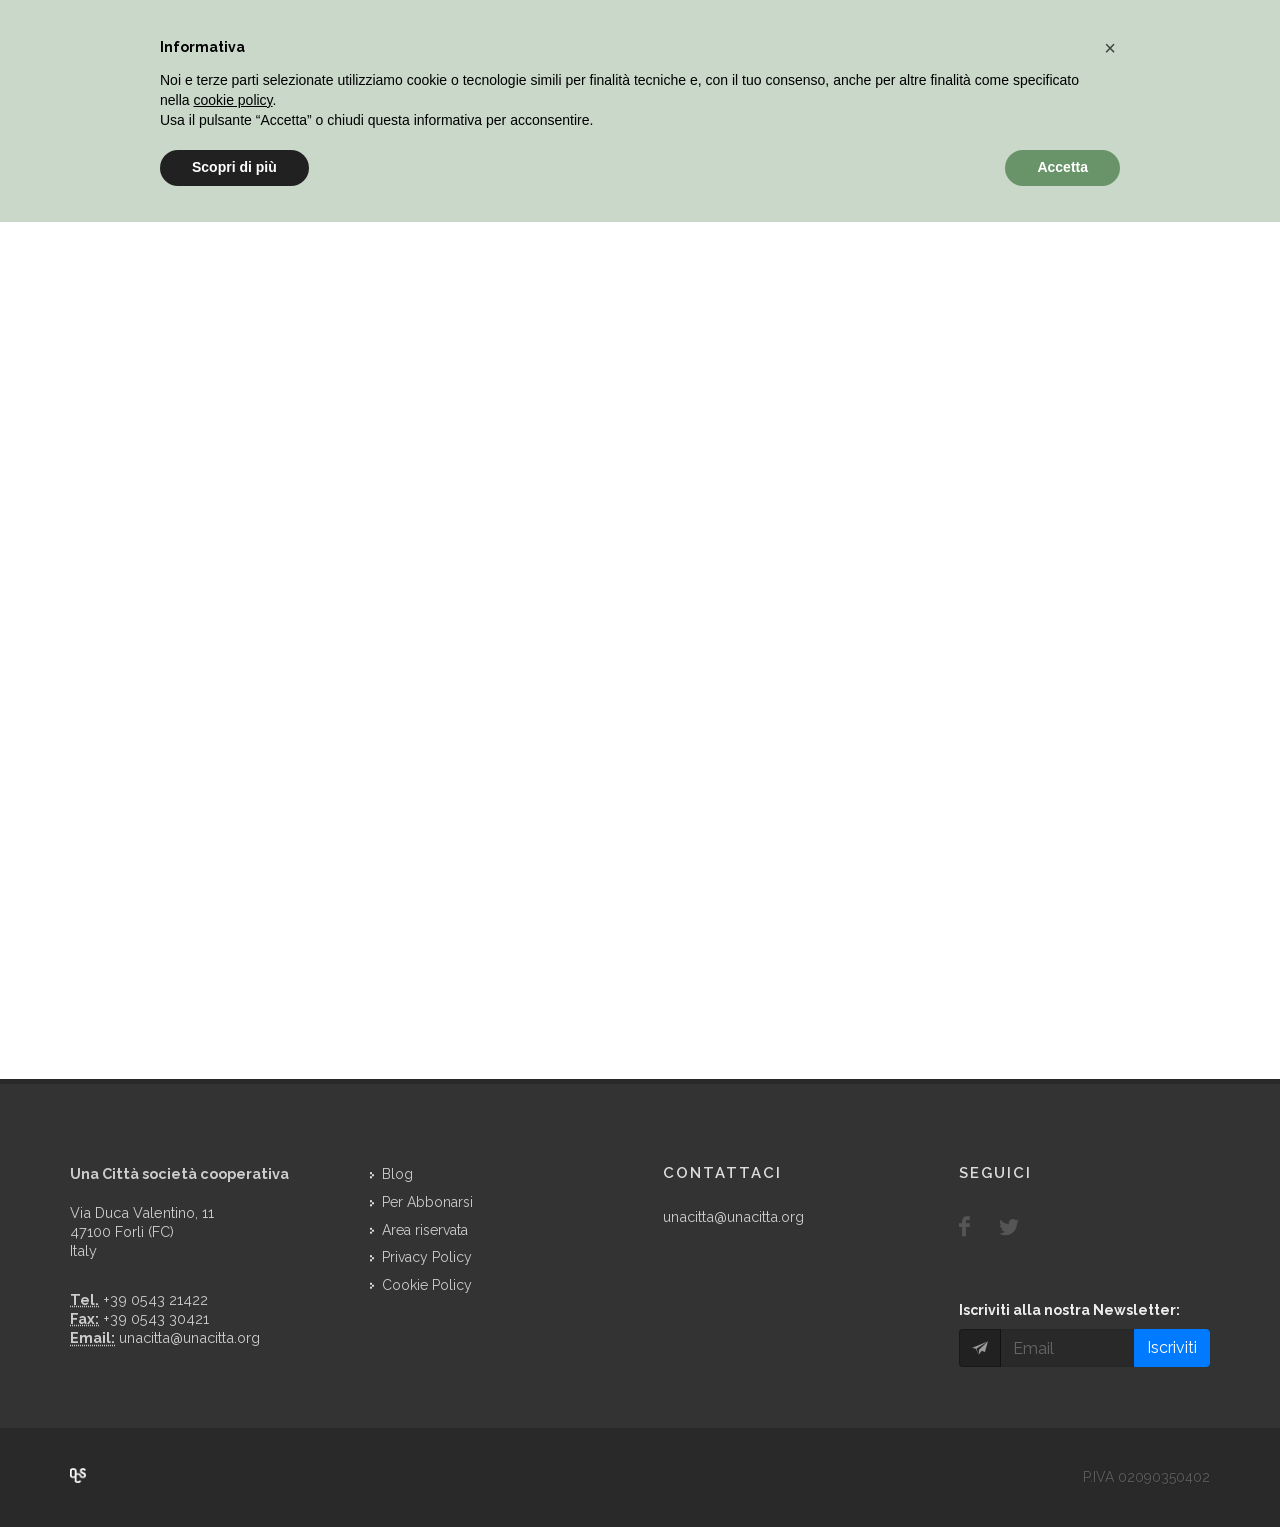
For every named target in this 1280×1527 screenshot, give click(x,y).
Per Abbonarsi (427, 1202)
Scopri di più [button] (234, 167)
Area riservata (425, 1230)
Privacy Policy (427, 1257)
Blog (397, 1174)
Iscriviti (1172, 1347)
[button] (1110, 48)
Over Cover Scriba (78, 1476)
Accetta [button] (1062, 167)
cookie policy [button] (232, 100)
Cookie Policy (427, 1285)
